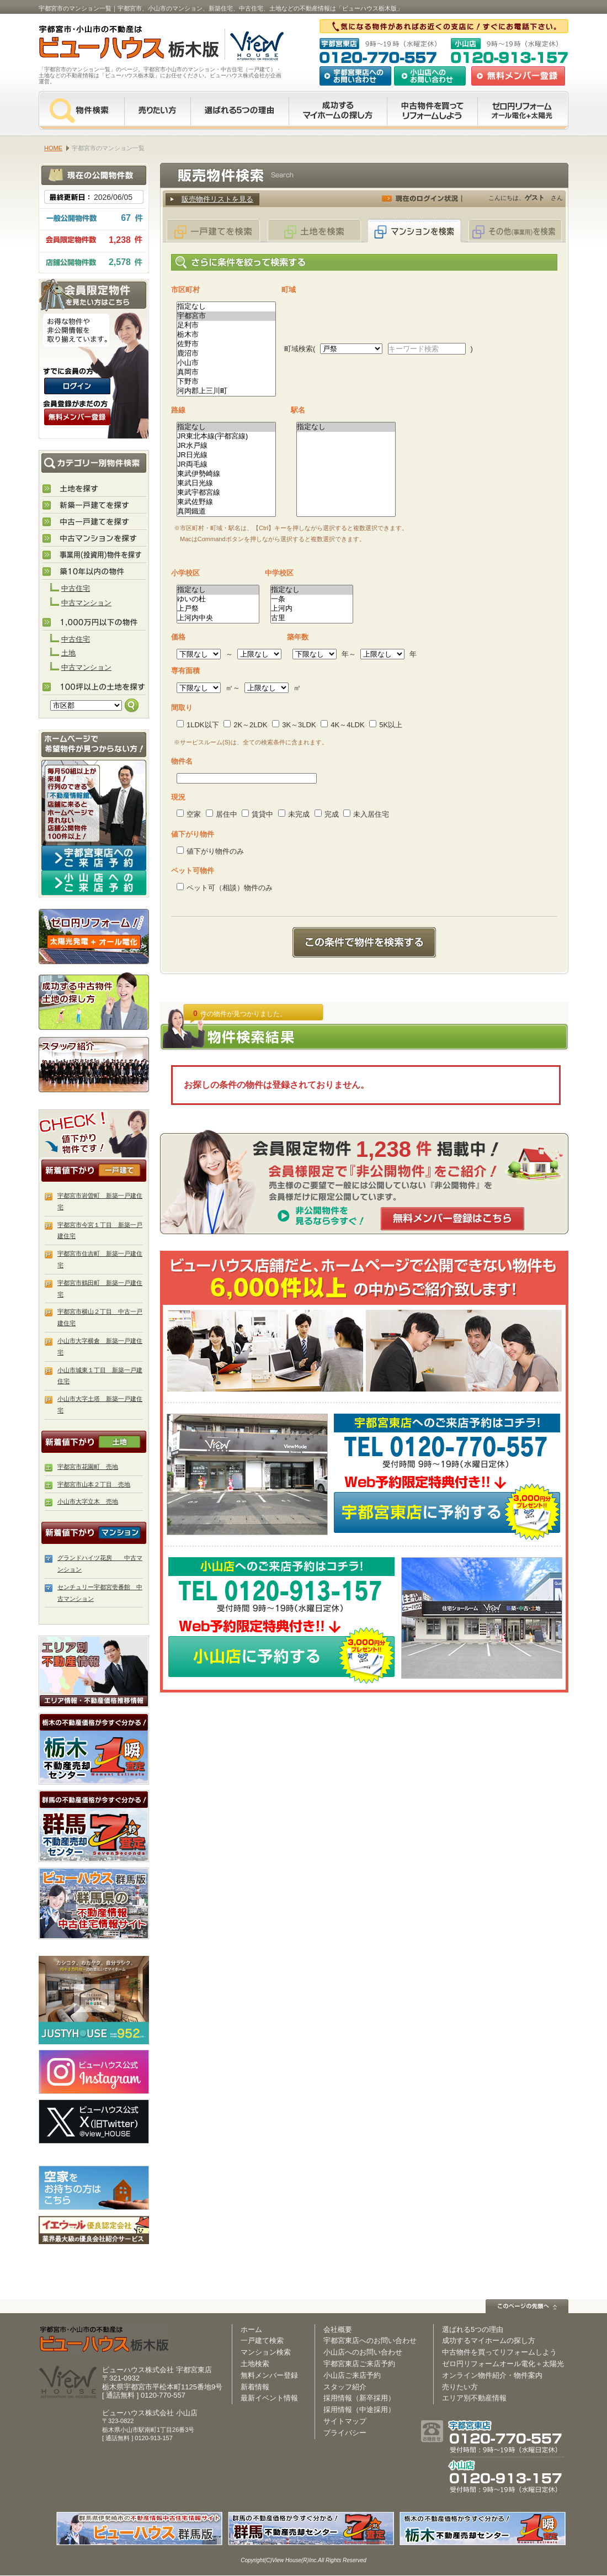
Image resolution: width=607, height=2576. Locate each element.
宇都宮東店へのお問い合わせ (355, 76)
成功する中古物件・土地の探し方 (94, 1000)
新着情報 (255, 2387)
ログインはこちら (77, 386)
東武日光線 (226, 483)
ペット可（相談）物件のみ (225, 888)
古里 (312, 618)
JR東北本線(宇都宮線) (226, 436)
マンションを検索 (414, 230)
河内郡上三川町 (226, 391)
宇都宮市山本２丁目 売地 (93, 1484)
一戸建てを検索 (213, 230)
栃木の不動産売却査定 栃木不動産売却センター (94, 1749)
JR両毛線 (226, 464)
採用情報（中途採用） (359, 2409)
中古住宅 (75, 588)
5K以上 (385, 725)
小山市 (226, 363)
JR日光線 (226, 455)
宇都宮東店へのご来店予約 (93, 857)
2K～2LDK (245, 725)
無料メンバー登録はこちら (452, 1218)
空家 (189, 814)
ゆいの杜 (218, 599)
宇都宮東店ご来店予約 (359, 2364)
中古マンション (86, 603)
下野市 (226, 382)
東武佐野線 (226, 502)
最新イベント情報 (269, 2398)
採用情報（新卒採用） (359, 2398)
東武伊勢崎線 (226, 474)
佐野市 (226, 344)
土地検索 (255, 2364)
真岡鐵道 (226, 511)
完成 (327, 814)
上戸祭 (218, 608)
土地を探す (94, 489)
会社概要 (337, 2329)
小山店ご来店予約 (352, 2375)
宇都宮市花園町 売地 (87, 1466)
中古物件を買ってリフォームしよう (499, 2352)
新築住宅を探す (94, 506)
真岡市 (226, 372)
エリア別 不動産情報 (94, 1671)
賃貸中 (257, 814)
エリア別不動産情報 (474, 2398)
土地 (68, 653)
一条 (312, 599)
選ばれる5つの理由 (239, 110)
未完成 (294, 814)
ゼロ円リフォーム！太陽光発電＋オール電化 (94, 936)
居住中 (221, 814)
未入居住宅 (366, 814)
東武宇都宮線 (226, 493)
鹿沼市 (226, 353)
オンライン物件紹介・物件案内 (492, 2375)
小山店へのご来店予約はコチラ (93, 882)
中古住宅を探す (94, 522)
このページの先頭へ (527, 2306)
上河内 (312, 608)
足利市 (226, 325)
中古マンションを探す (94, 539)
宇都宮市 (226, 316)
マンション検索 (266, 2352)
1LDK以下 (198, 725)
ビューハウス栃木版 (105, 2339)
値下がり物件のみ (210, 851)
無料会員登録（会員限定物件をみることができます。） (77, 417)
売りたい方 (157, 110)
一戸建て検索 (262, 2340)
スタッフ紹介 (94, 1064)
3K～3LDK (294, 725)
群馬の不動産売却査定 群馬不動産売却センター (94, 1826)
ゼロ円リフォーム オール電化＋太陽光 (522, 110)
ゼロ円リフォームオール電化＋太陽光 (503, 2364)
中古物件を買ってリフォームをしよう (432, 110)
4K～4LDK (342, 725)
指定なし (226, 306)
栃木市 (226, 335)
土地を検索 (314, 230)
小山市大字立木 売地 (87, 1501)
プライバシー (344, 2433)
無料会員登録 (518, 76)
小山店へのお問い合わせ (430, 76)
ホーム (251, 2329)
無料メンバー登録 (269, 2375)
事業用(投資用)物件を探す (94, 555)
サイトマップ (344, 2421)
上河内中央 (218, 618)
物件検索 (81, 110)
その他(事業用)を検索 (515, 230)
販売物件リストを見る (217, 199)
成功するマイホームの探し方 (338, 110)
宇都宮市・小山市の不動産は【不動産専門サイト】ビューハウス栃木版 (117, 44)
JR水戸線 (226, 446)
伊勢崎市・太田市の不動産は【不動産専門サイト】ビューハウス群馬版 (94, 1903)
